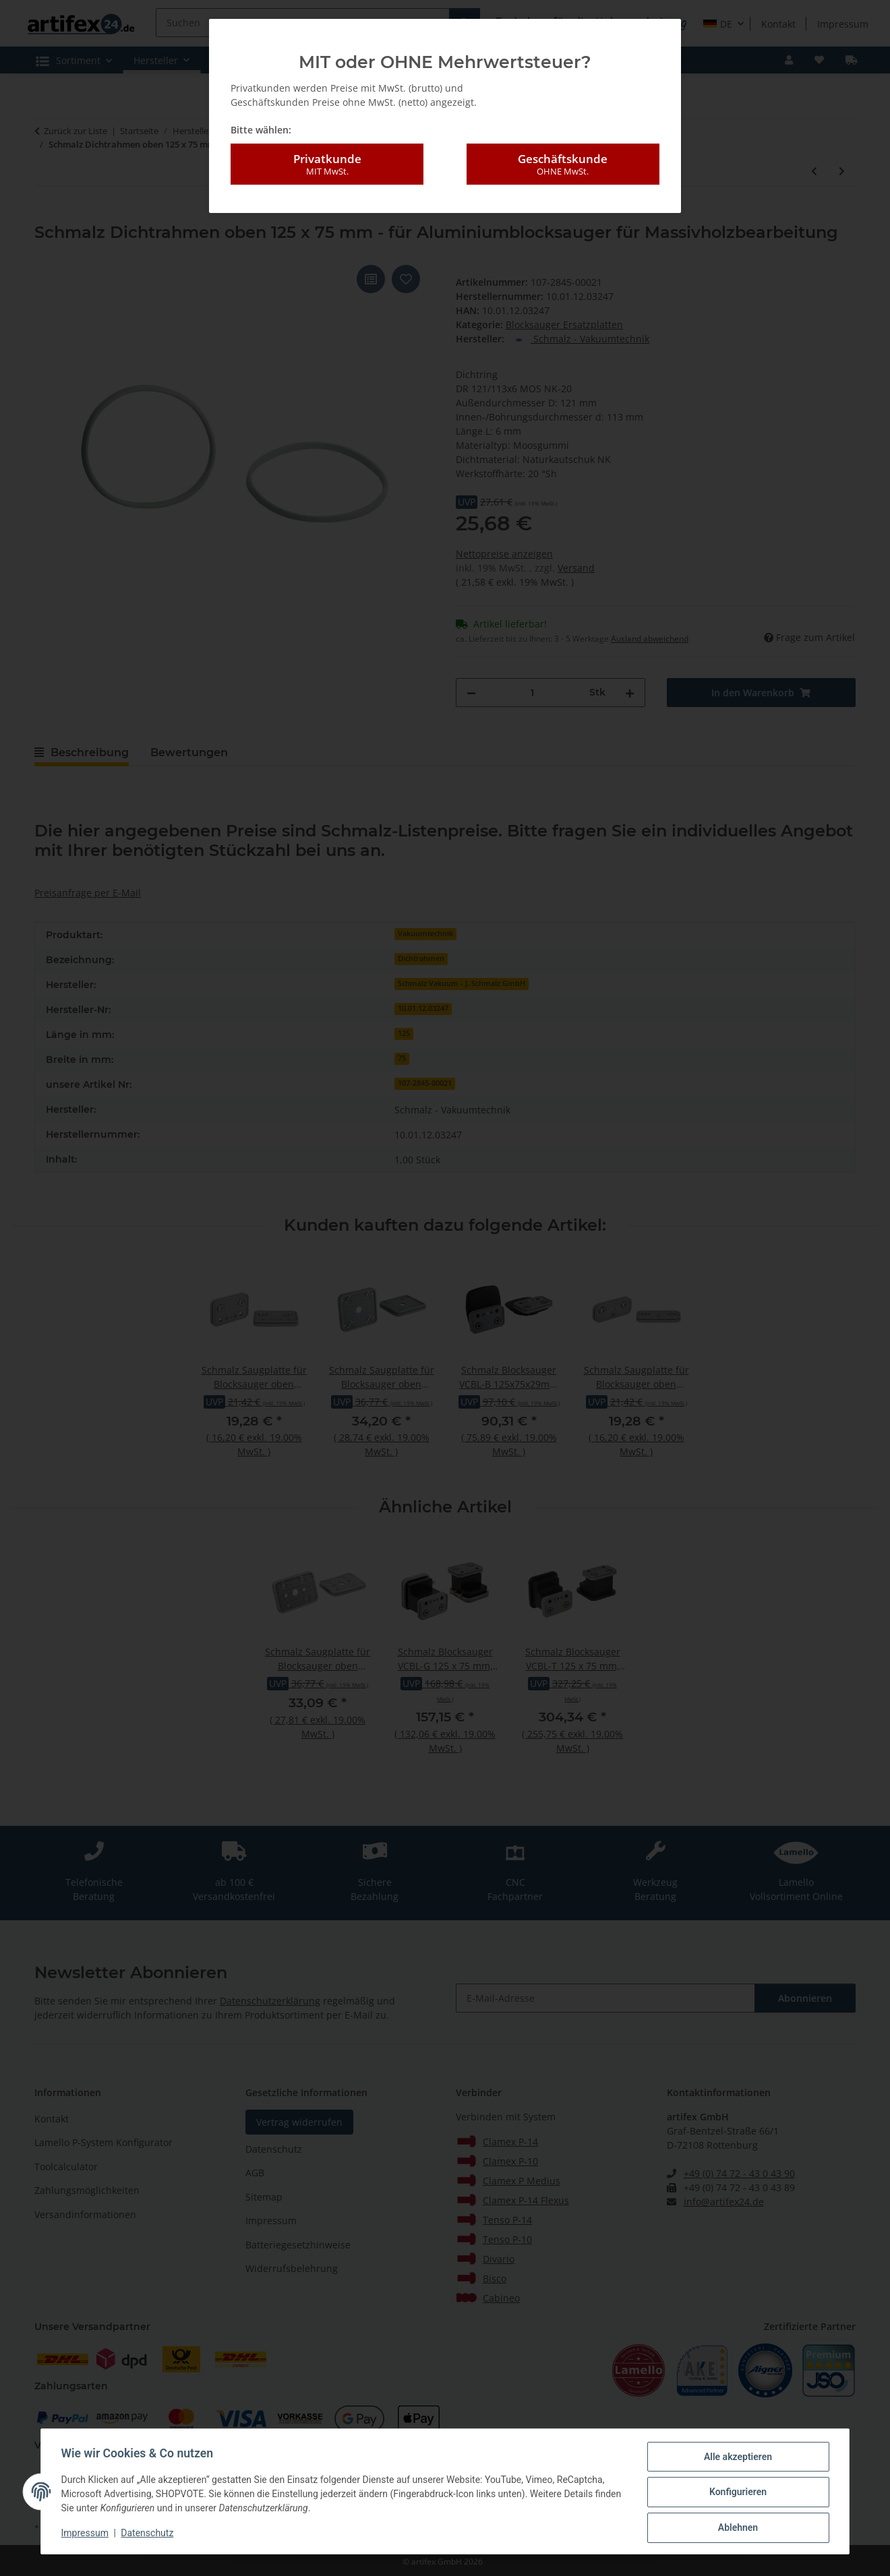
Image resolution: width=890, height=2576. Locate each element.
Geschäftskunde (563, 164)
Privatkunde (327, 164)
